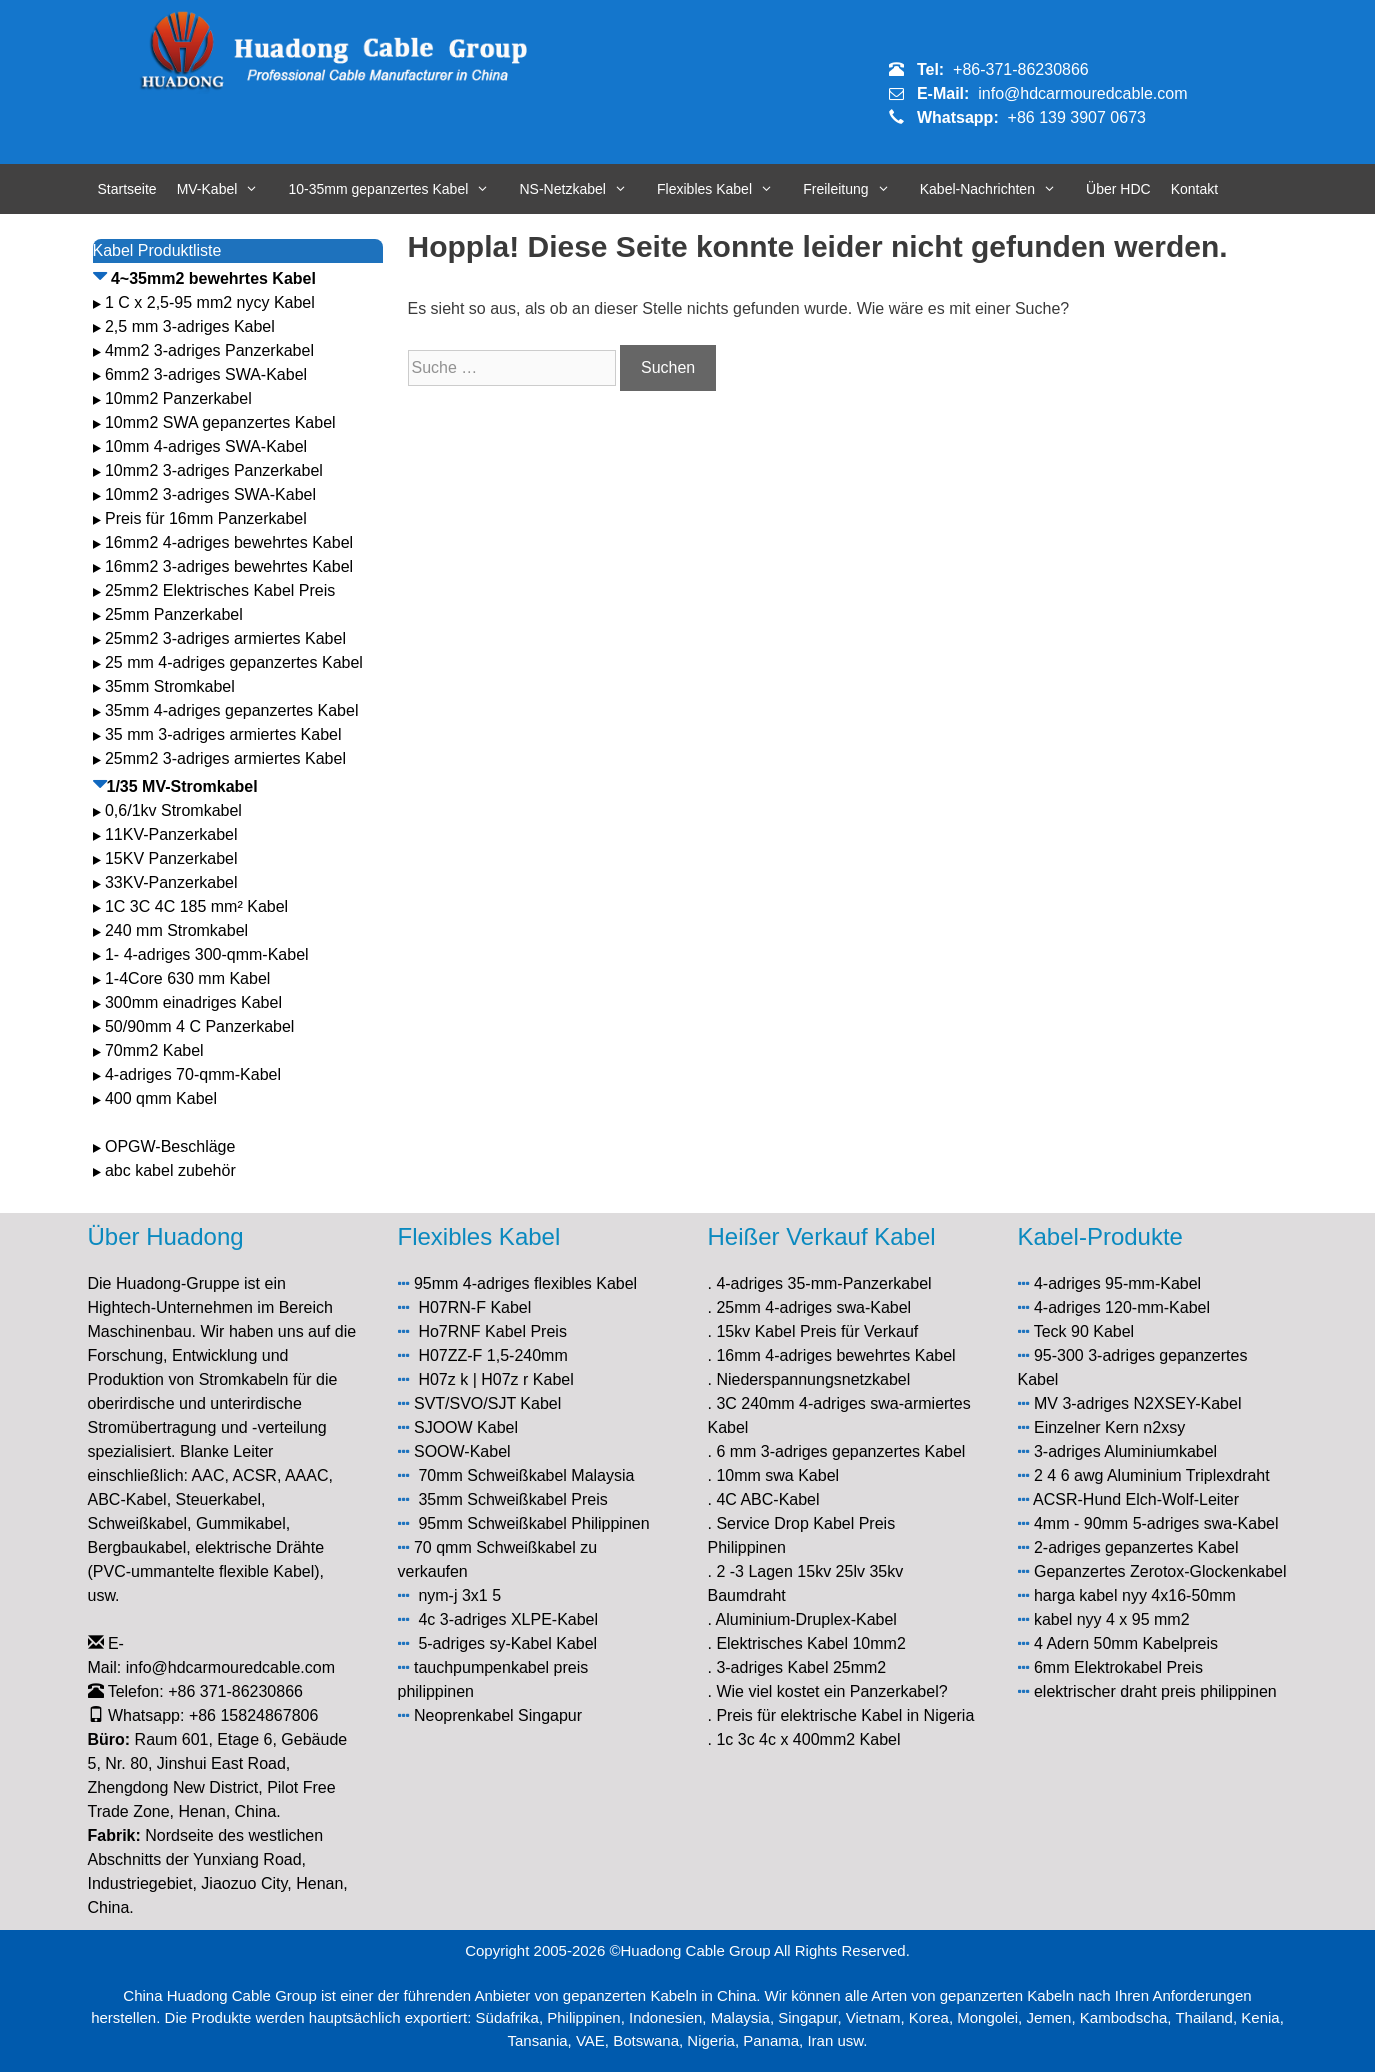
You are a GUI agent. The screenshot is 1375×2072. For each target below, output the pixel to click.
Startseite (127, 189)
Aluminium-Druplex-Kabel (806, 1619)
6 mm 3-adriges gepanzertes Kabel (840, 1451)
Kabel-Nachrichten (998, 189)
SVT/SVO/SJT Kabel (487, 1403)
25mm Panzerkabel (174, 614)
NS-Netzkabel (584, 189)
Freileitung (856, 189)
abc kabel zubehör (170, 1170)
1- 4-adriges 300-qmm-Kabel (209, 954)
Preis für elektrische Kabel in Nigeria (845, 1715)
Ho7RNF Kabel (472, 1331)
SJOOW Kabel (466, 1427)
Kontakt (1194, 189)
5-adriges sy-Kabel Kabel (507, 1643)
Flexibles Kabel (725, 189)
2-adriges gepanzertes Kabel (1136, 1547)
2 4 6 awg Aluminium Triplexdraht (1152, 1475)
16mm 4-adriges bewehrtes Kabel (835, 1355)
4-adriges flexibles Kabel (550, 1283)
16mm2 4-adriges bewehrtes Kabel (229, 542)
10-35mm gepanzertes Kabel (399, 189)
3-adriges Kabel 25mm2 (801, 1667)
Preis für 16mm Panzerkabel (206, 518)
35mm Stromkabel (170, 686)
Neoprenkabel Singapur (498, 1715)
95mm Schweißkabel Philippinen (533, 1523)
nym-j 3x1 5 (459, 1595)
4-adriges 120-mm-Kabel (1122, 1307)
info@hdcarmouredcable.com (1082, 93)
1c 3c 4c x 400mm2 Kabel (808, 1739)
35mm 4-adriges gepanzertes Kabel (231, 710)
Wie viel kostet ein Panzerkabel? (831, 1691)
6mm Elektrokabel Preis (1118, 1667)
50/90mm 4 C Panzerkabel (199, 1026)
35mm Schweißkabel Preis (512, 1499)
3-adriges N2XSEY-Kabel (1151, 1403)
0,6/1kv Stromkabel (173, 810)
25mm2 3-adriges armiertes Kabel (225, 638)
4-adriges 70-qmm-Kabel (193, 1074)
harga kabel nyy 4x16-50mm (1135, 1595)
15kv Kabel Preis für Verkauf (817, 1331)
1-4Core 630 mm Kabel (190, 978)
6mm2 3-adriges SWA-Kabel (206, 374)
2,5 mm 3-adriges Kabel (190, 326)
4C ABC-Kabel (767, 1499)
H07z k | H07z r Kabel (495, 1379)
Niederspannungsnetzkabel (813, 1379)
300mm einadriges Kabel (193, 1002)
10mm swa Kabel (777, 1475)
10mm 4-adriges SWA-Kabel (206, 446)
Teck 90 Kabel (1084, 1331)
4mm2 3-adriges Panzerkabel (209, 350)
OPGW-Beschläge (170, 1146)
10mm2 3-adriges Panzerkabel (214, 470)
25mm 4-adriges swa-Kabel (813, 1307)
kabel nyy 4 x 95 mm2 (1112, 1619)
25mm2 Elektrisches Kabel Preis (220, 590)
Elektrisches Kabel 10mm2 (810, 1643)
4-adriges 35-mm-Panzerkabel (823, 1283)
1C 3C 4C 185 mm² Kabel (196, 906)
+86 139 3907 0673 (1077, 117)
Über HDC (1118, 189)
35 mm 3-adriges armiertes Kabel (223, 734)
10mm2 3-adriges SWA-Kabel (210, 494)
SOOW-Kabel (462, 1451)
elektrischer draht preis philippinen (1155, 1691)
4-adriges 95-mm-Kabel (1117, 1283)
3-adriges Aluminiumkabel (1125, 1451)
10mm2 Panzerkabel (178, 398)
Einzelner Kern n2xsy (1109, 1427)
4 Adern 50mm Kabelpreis (1126, 1643)
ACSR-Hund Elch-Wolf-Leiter (1136, 1499)
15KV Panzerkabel (171, 858)
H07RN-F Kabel (474, 1307)
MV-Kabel (228, 189)
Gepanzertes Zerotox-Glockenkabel (1160, 1571)
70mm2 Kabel (154, 1050)
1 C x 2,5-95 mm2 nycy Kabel (210, 302)
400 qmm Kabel (161, 1098)
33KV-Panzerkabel (171, 882)
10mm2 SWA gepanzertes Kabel (220, 422)
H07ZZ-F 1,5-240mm (492, 1355)
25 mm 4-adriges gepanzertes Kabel (234, 662)
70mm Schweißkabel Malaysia (526, 1475)
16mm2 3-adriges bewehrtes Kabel (229, 566)
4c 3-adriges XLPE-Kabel (508, 1619)
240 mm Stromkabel (176, 930)
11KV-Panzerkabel (171, 834)
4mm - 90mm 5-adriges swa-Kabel (1156, 1523)
